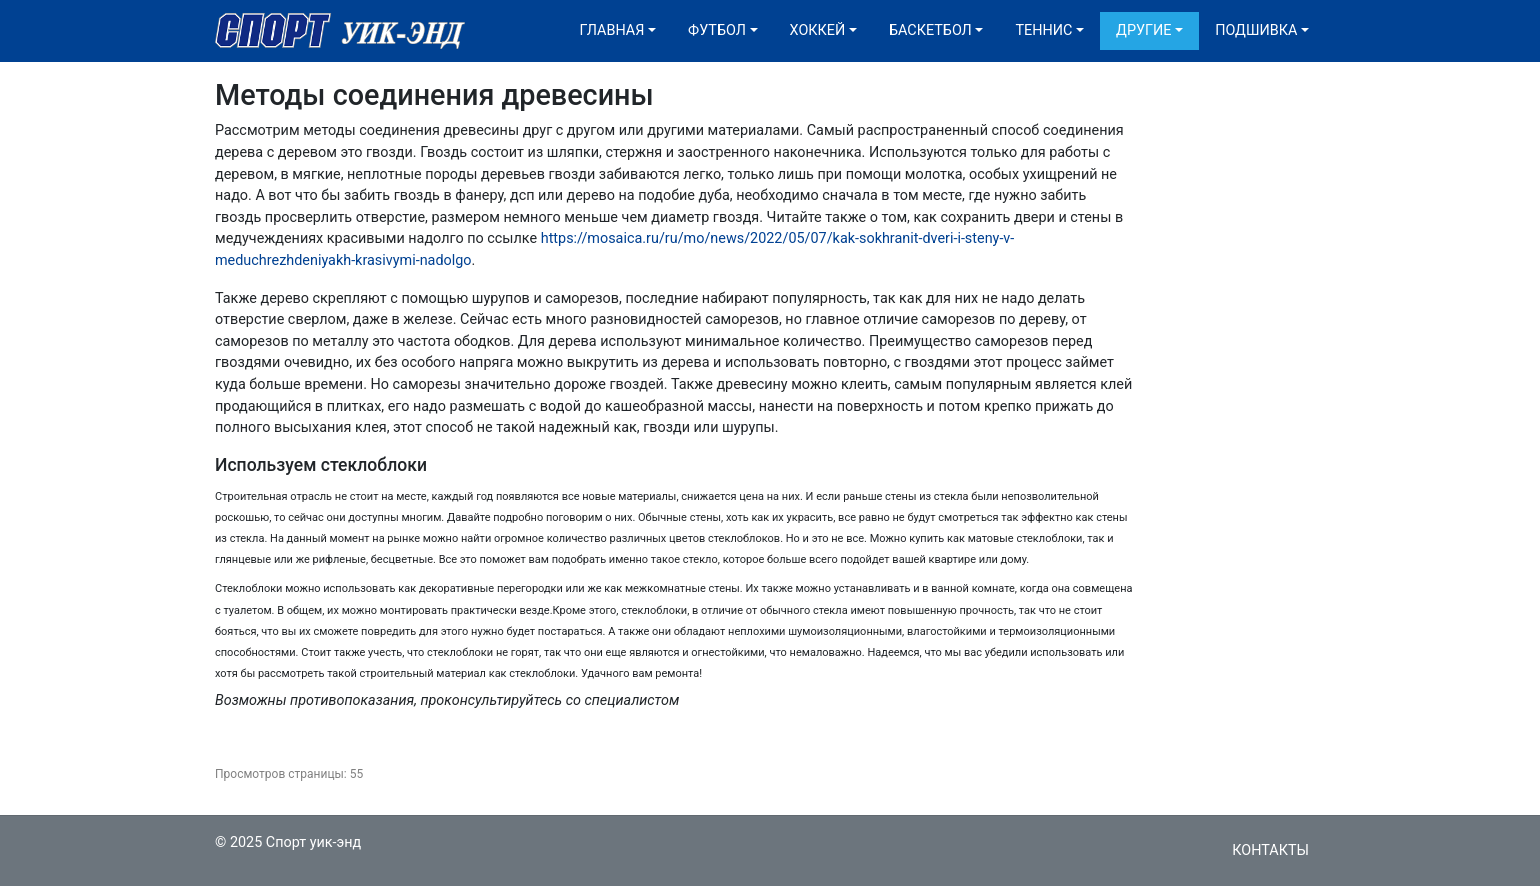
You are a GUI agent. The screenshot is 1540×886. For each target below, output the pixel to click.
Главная (612, 30)
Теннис (1043, 30)
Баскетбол (930, 30)
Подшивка (1256, 30)
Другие (1143, 30)
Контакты (1270, 850)
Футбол (717, 30)
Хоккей (818, 30)
